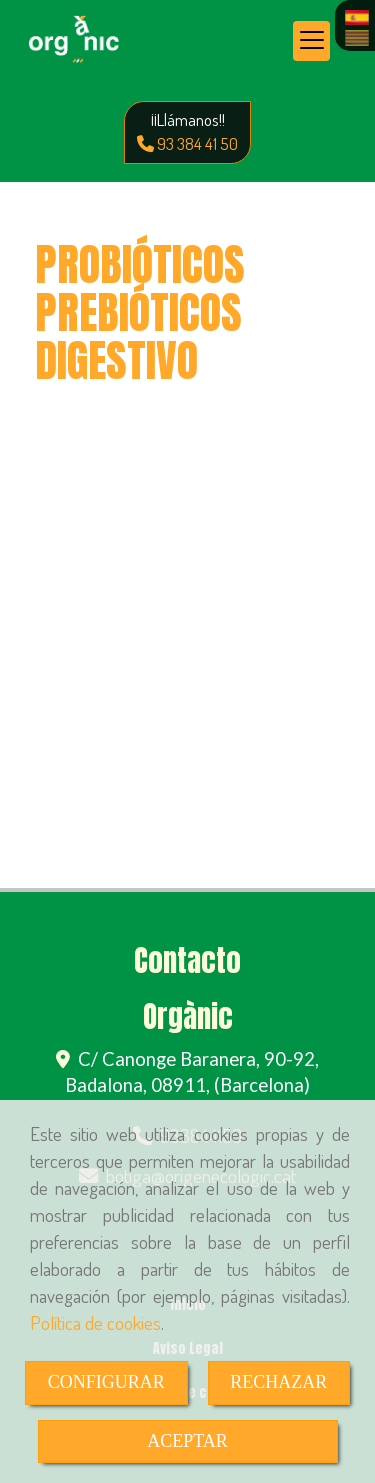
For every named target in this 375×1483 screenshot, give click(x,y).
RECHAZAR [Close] (278, 1382)
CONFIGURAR (106, 1382)
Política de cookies (95, 1322)
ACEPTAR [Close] (187, 1441)
